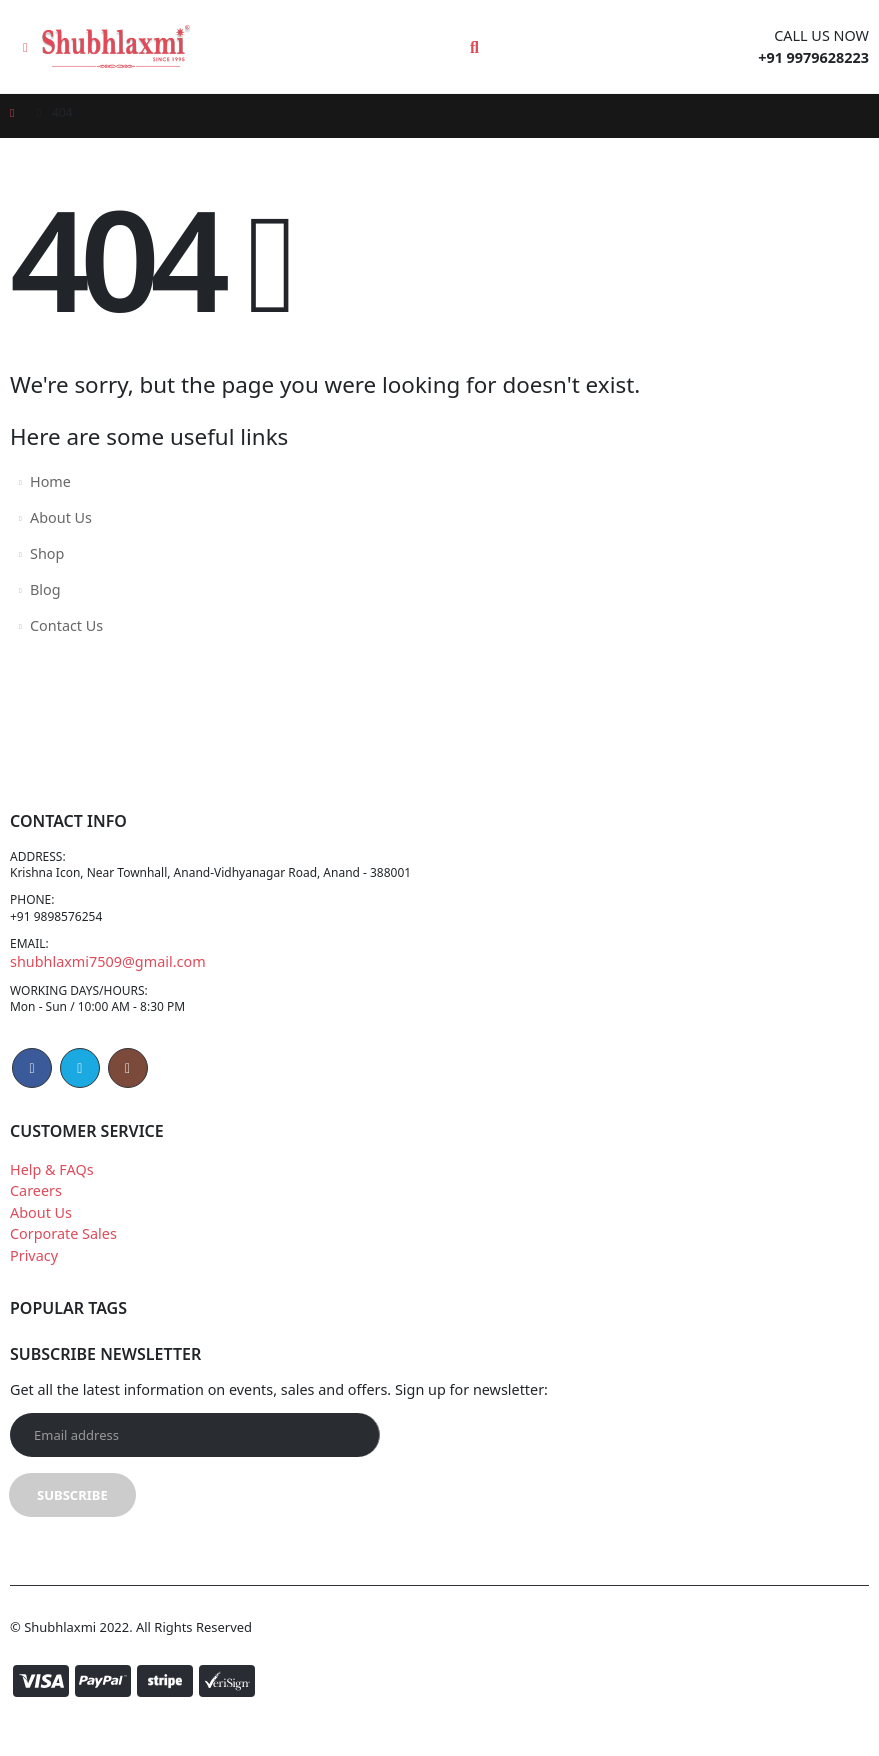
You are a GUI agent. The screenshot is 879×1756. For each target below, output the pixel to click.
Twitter (80, 1092)
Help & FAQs (52, 1192)
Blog (45, 589)
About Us (61, 517)
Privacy (34, 1279)
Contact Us (66, 625)
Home (50, 481)
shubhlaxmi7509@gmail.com (108, 978)
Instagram (128, 1092)
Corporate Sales (63, 1257)
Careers (36, 1214)
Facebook (32, 1092)
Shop (47, 553)
